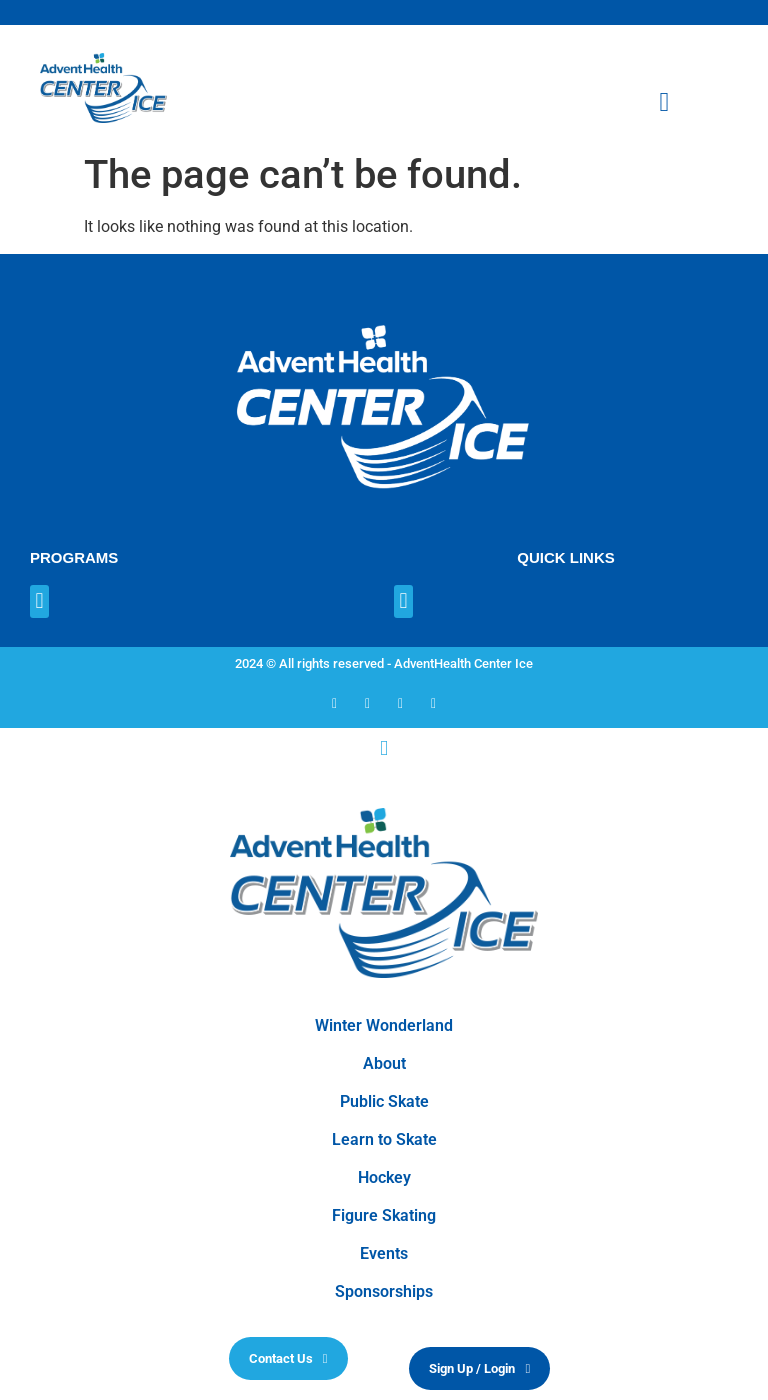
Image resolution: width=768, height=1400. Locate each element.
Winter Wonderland (384, 1025)
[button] (39, 601)
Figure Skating (384, 1215)
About (384, 1063)
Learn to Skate (384, 1139)
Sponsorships (384, 1291)
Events (384, 1253)
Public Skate (384, 1101)
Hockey (384, 1177)
